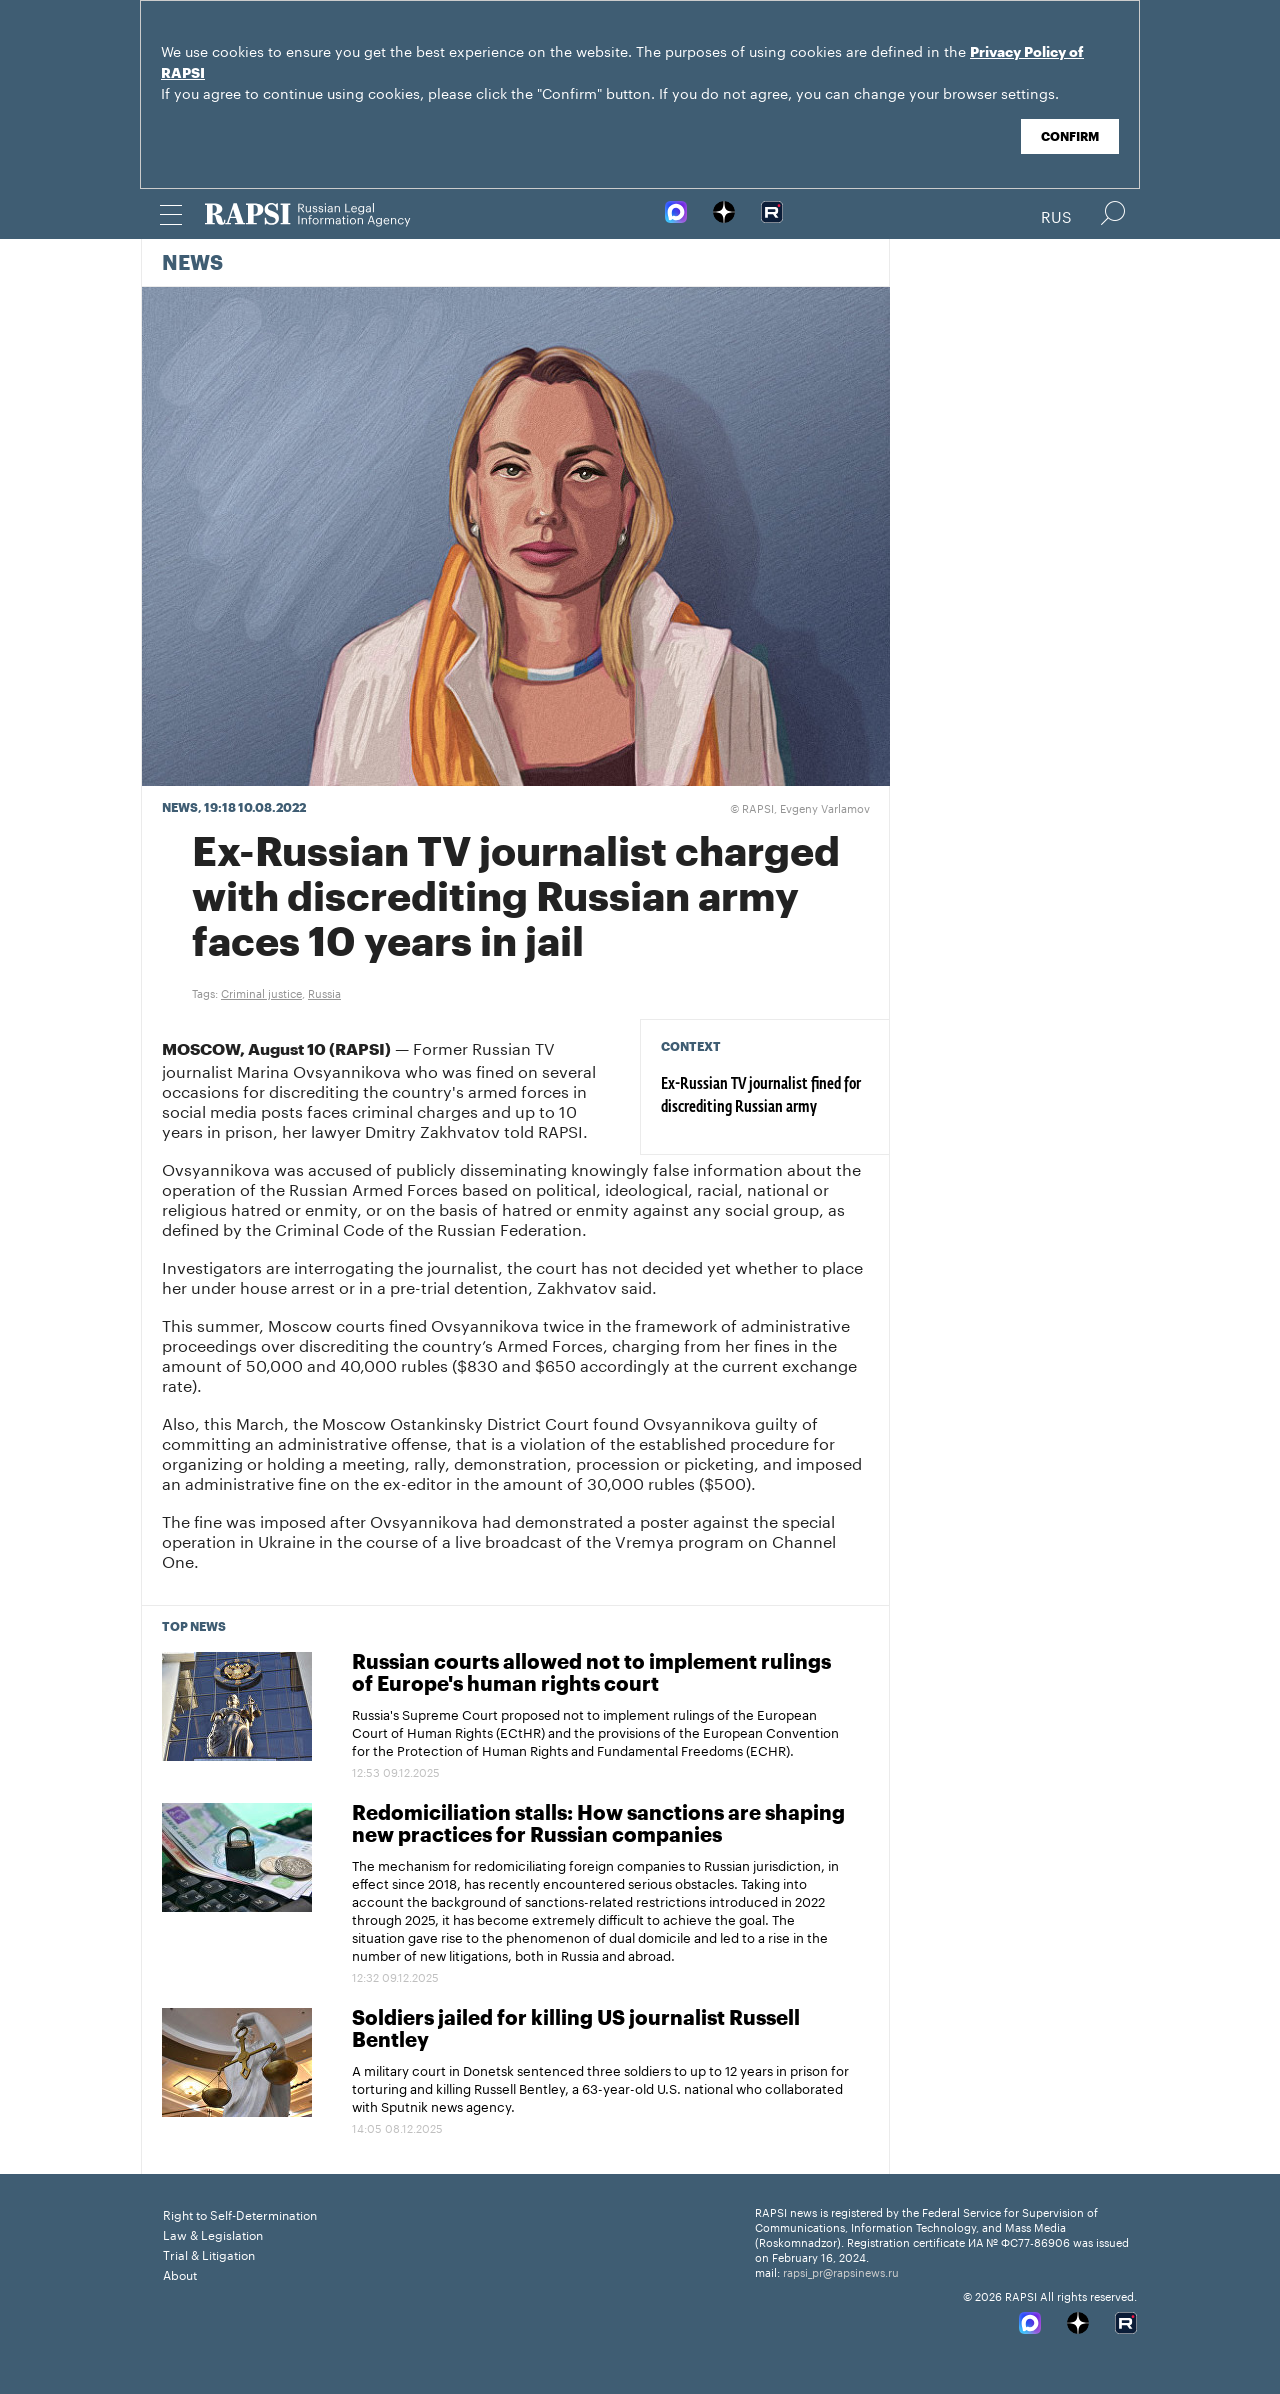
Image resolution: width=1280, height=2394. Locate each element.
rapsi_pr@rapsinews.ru (841, 2271)
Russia (324, 992)
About (180, 2273)
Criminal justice (261, 992)
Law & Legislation (213, 2233)
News (192, 264)
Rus (1056, 215)
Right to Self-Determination (240, 2213)
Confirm (1070, 137)
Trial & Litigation (209, 2253)
